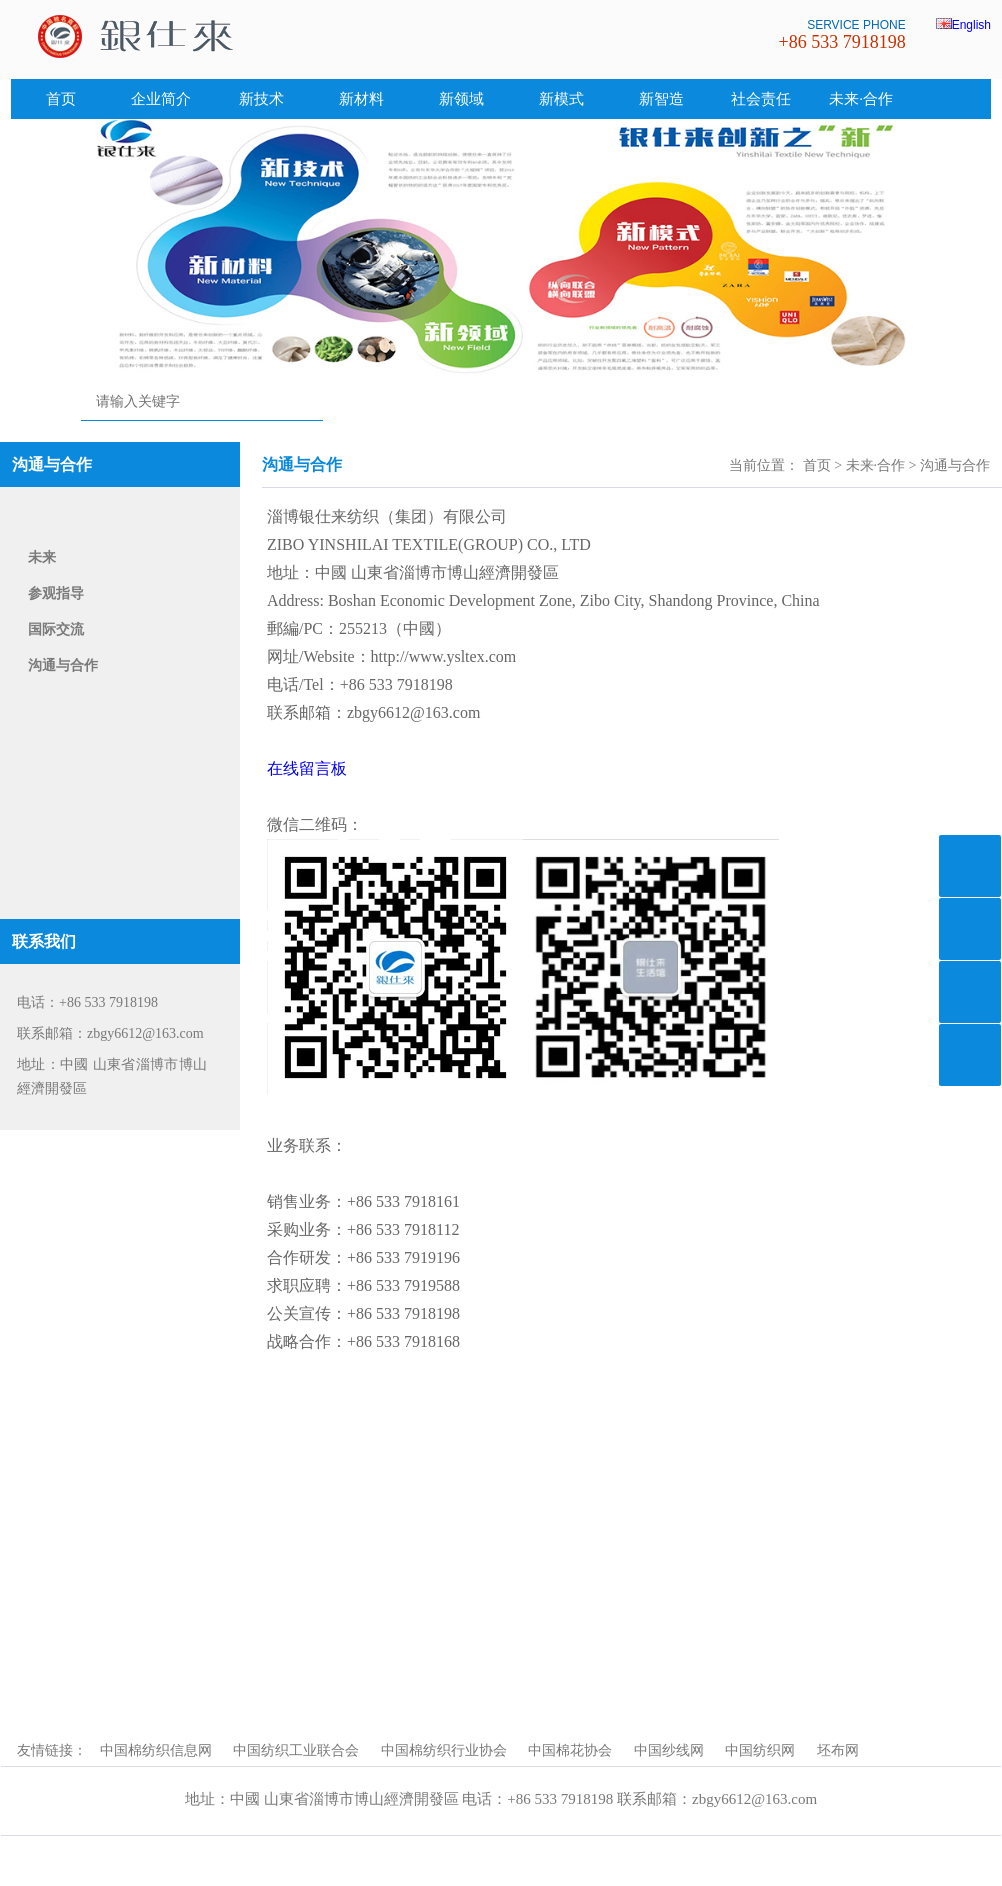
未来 (42, 557)
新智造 (661, 99)
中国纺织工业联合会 (296, 1750)
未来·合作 (861, 99)
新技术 (261, 99)
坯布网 (838, 1750)
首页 (61, 99)
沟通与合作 (63, 665)
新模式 (561, 99)
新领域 (461, 99)
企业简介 (161, 99)
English (963, 25)
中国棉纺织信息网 (156, 1750)
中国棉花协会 (570, 1750)
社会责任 (761, 99)
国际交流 (56, 629)
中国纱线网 (669, 1750)
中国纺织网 (760, 1750)
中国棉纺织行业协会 (444, 1750)
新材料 (361, 99)
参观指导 (56, 593)
